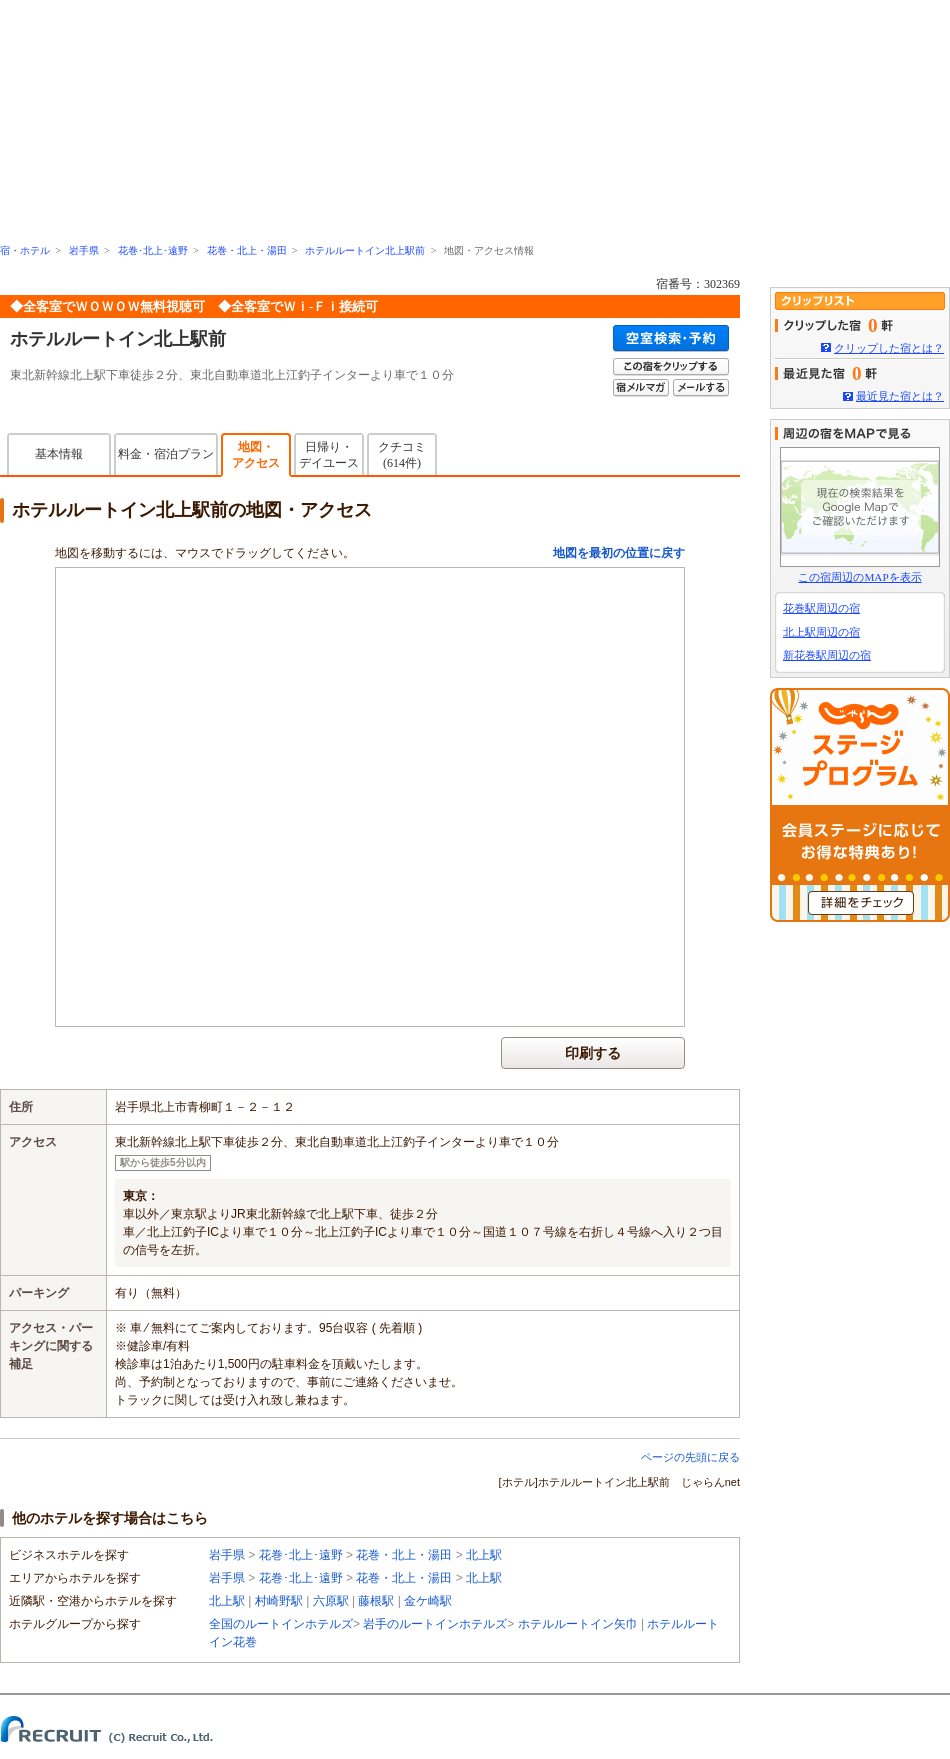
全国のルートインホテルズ (281, 1624)
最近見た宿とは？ (900, 396)
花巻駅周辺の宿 (821, 608)
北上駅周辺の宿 (821, 632)
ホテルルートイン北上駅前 (365, 250)
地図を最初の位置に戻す (619, 553)
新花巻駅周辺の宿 (827, 655)
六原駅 (331, 1601)
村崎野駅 (279, 1601)
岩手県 (84, 250)
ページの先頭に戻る (690, 1457)
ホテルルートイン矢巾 (578, 1624)
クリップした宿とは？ (889, 348)
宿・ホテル (25, 250)
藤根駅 (376, 1601)
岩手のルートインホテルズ (435, 1624)
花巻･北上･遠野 (153, 250)
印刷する (593, 1053)
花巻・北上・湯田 (247, 250)
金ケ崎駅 (428, 1601)
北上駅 (484, 1555)
